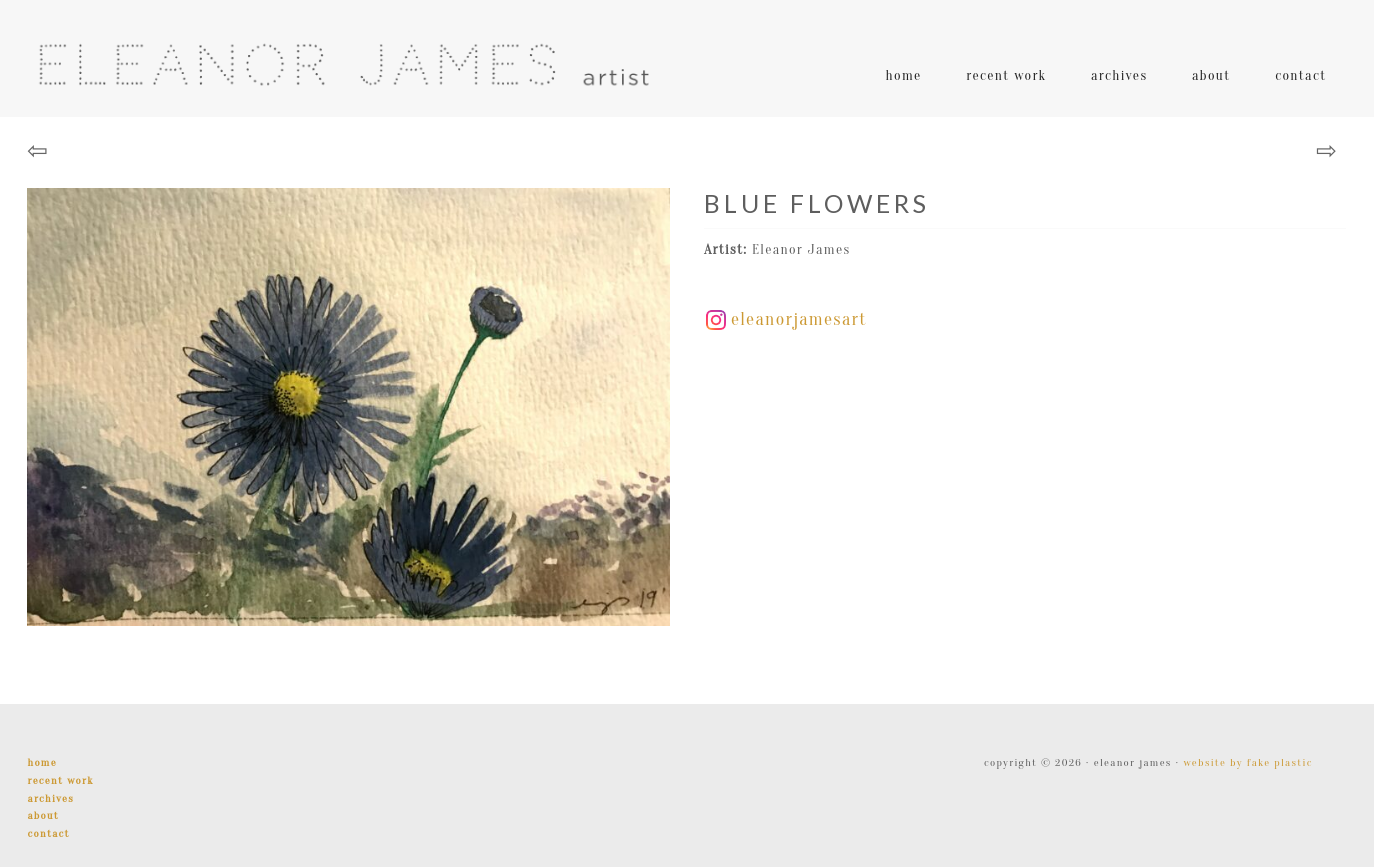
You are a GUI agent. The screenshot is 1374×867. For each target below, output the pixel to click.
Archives (50, 798)
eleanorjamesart (786, 319)
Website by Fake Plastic (1247, 762)
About (43, 815)
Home (41, 762)
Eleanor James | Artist (343, 65)
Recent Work (60, 780)
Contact (48, 833)
